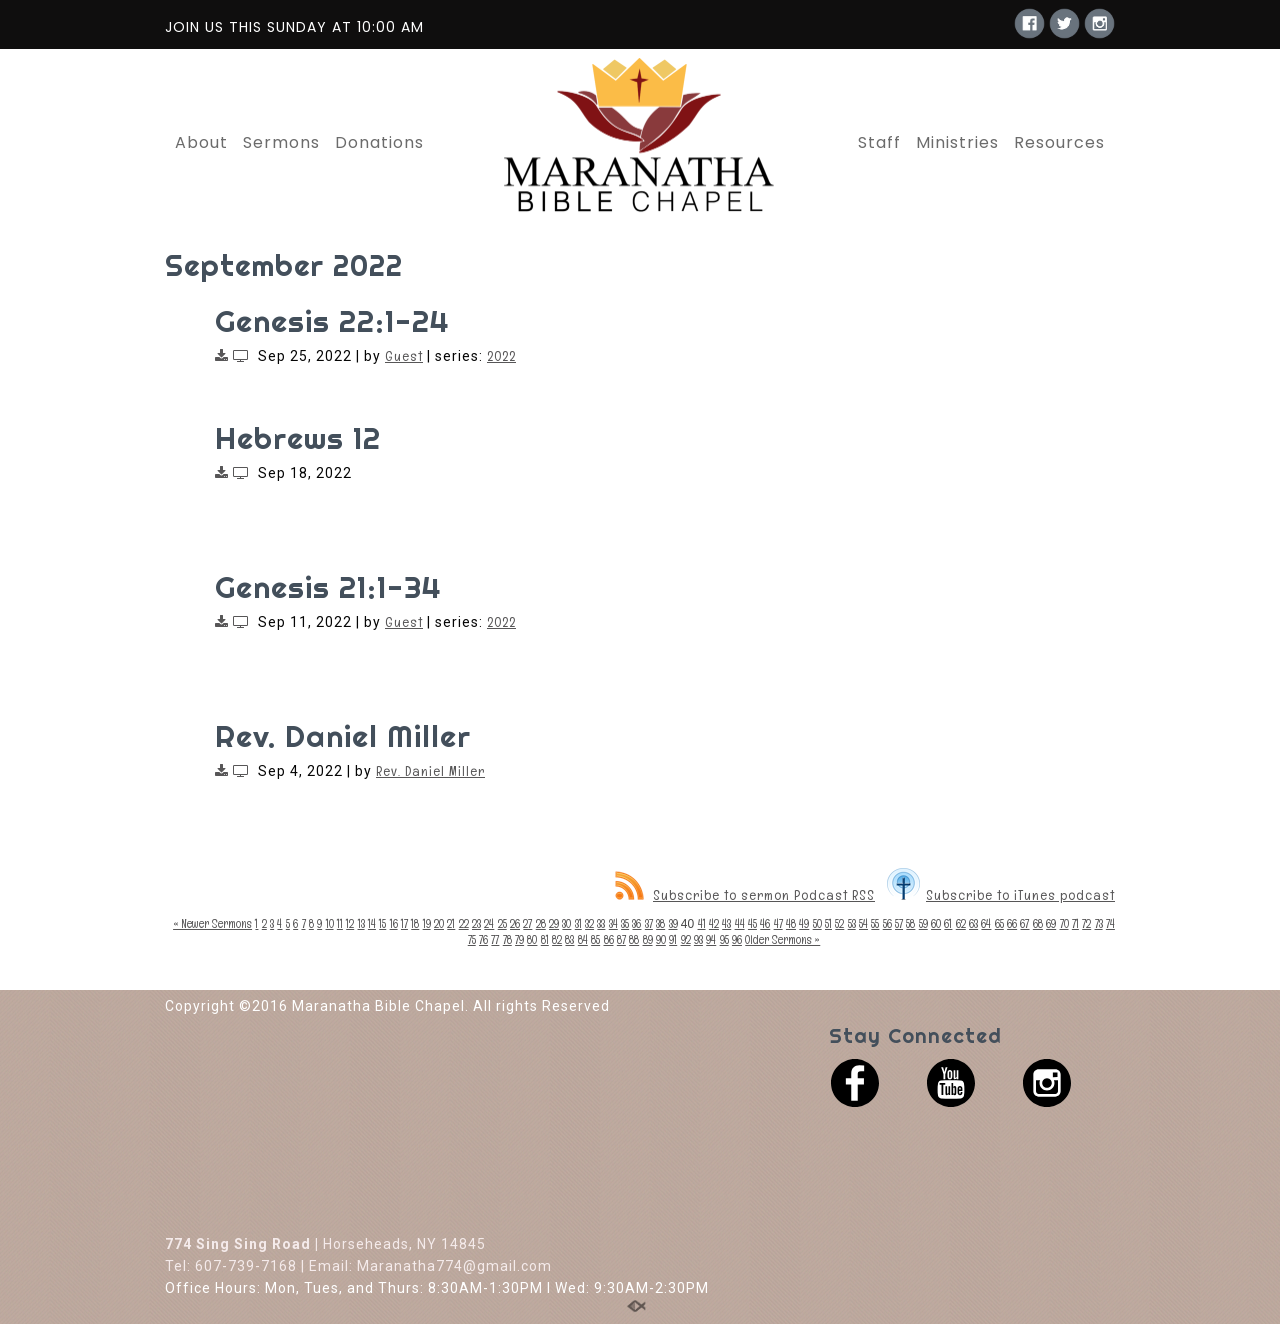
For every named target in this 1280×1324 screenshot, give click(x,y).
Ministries (957, 142)
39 (673, 924)
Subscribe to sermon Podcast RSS (745, 895)
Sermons (281, 142)
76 (483, 940)
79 (519, 940)
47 (778, 924)
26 (515, 924)
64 (986, 924)
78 (507, 940)
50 (817, 924)
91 (673, 940)
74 (1110, 924)
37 (649, 924)
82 (557, 940)
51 (828, 924)
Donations (379, 142)
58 (910, 924)
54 (863, 924)
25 (502, 924)
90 (661, 940)
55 (875, 924)
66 (1012, 924)
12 (350, 924)
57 (899, 924)
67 (1024, 924)
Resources (1059, 142)
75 (472, 940)
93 (698, 940)
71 (1075, 924)
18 (415, 924)
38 (660, 924)
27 (527, 924)
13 (361, 924)
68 (1038, 924)
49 (804, 924)
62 (961, 924)
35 (625, 924)
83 (569, 940)
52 (839, 924)
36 (636, 924)
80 (532, 940)
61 (948, 924)
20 (439, 924)
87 (621, 940)
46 (765, 924)
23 (476, 924)
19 (427, 924)
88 (634, 940)
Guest (404, 356)
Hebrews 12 (298, 438)
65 (999, 924)
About (201, 142)
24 (489, 924)
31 (578, 924)
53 (852, 924)
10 (330, 924)
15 (382, 924)
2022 (501, 356)
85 (595, 940)
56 (887, 924)
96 (737, 940)
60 (936, 924)
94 (711, 940)
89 (648, 940)
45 (752, 924)
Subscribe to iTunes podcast (1001, 895)
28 (541, 924)
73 (1099, 924)
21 (451, 924)
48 (791, 924)
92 (686, 940)
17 (404, 924)
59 (923, 924)
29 (554, 924)
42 (714, 924)
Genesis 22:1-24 (332, 321)
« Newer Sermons (212, 924)
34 (613, 924)
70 (1064, 924)
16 (394, 924)
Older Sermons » (782, 940)
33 (601, 924)
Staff (879, 142)
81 (545, 940)
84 (583, 940)
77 (495, 940)
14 (372, 924)
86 (609, 940)
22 (464, 924)
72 (1086, 924)
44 (740, 924)
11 (340, 924)
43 (726, 924)
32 (589, 924)
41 (702, 924)
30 (566, 924)
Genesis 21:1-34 (328, 587)
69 (1051, 924)
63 (973, 924)
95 (724, 940)
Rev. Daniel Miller (343, 736)
